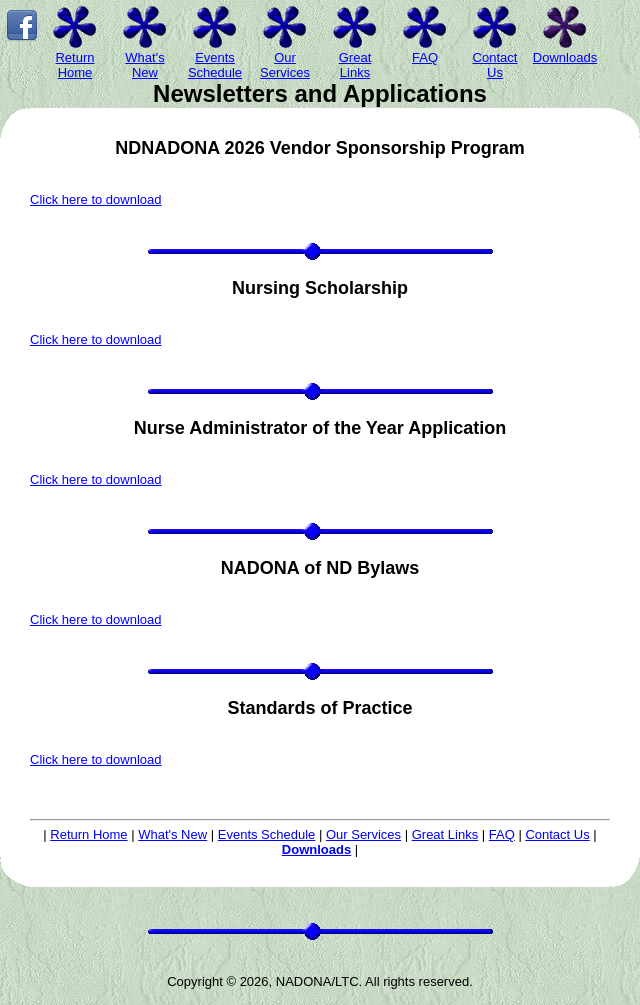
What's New (172, 834)
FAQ (502, 834)
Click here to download (96, 199)
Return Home (88, 834)
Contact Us (557, 834)
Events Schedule (267, 834)
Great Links (445, 834)
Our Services (363, 834)
